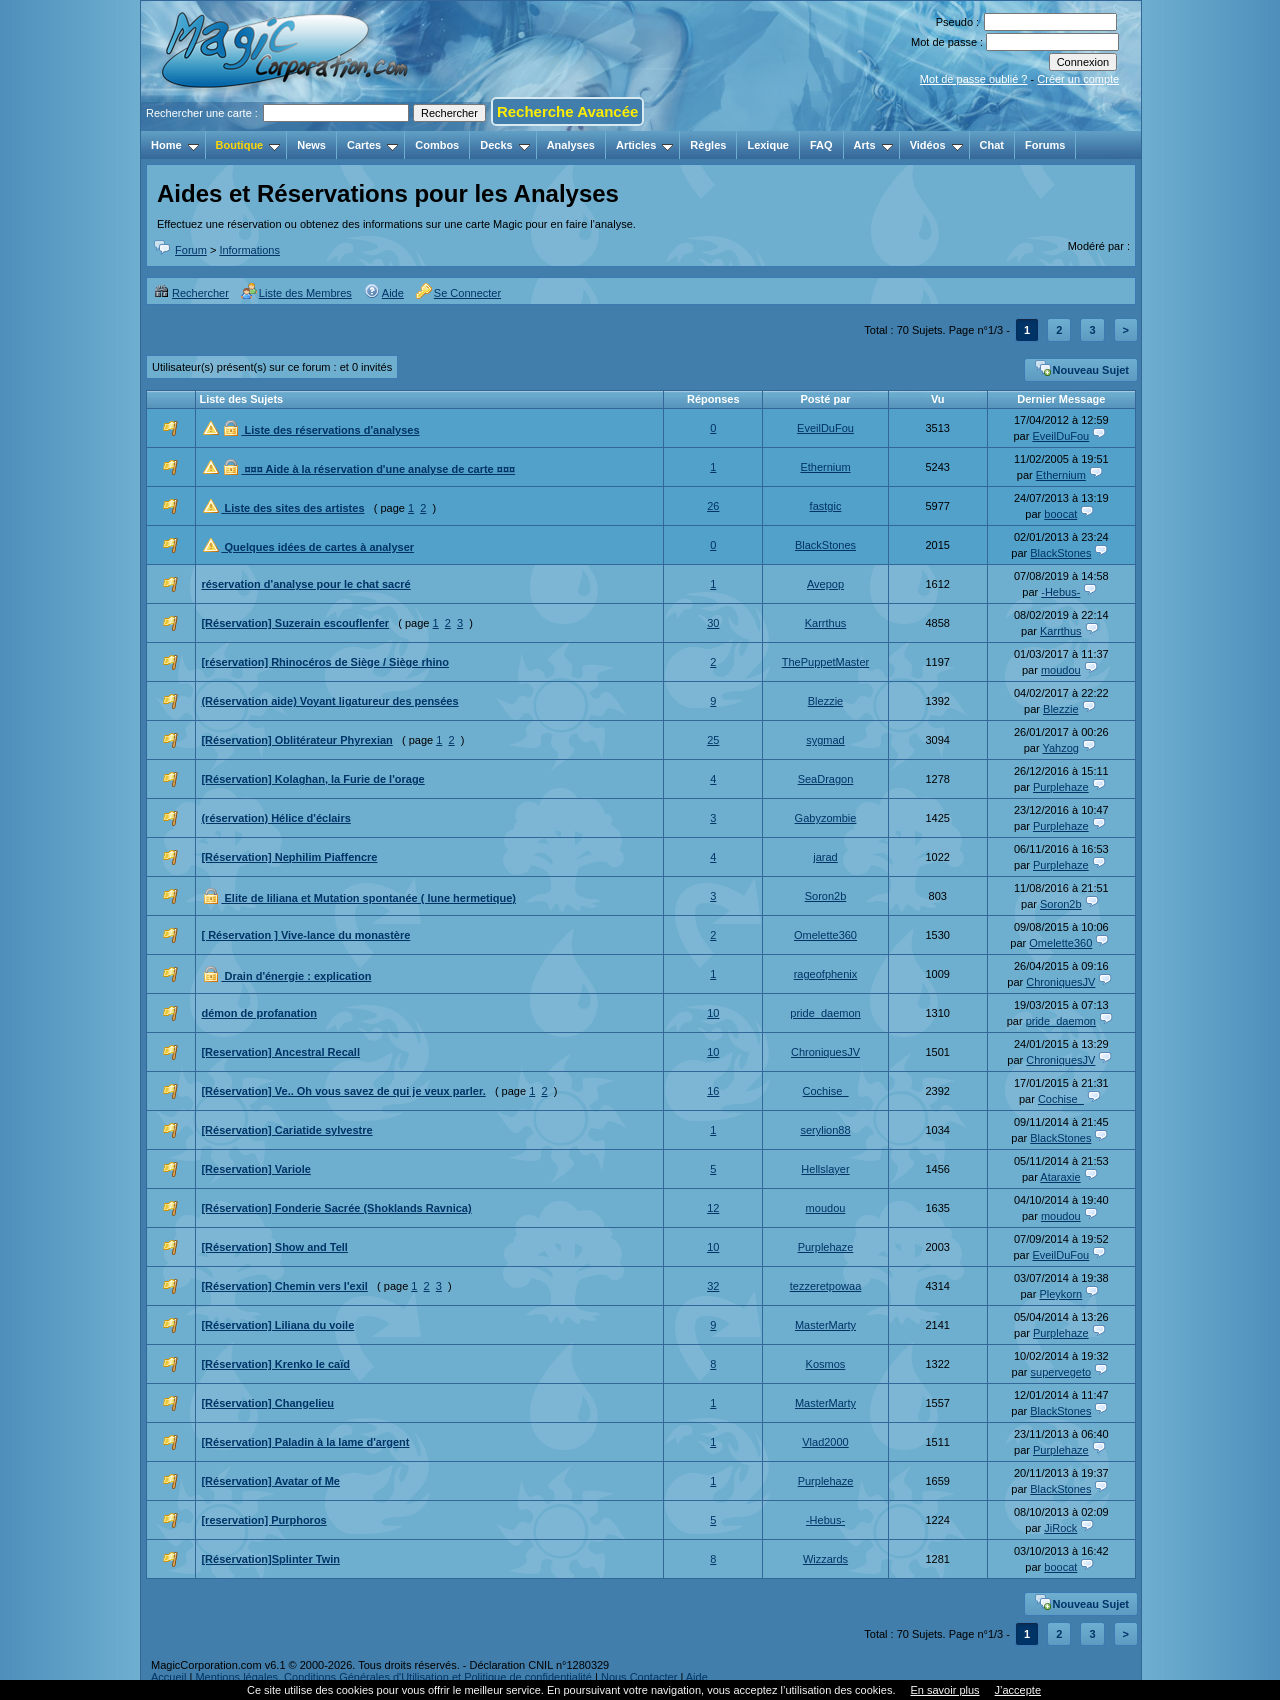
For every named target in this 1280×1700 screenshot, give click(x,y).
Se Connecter (458, 293)
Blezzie (825, 701)
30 (713, 623)
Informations (249, 250)
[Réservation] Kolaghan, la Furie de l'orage (312, 779)
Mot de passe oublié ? (974, 79)
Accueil (168, 1677)
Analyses (571, 145)
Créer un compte (1078, 79)
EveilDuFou (825, 428)
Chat (992, 145)
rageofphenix (826, 974)
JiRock (1060, 1528)
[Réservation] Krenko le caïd (275, 1364)
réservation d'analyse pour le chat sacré (305, 584)
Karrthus (826, 623)
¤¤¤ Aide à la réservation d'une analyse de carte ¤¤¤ (378, 469)
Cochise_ (826, 1091)
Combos (437, 145)
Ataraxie (1060, 1177)
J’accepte (1018, 1690)
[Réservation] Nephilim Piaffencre (289, 857)
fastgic (826, 506)
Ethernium (825, 467)
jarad (825, 857)
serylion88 (825, 1130)
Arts (873, 145)
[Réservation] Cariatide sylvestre (286, 1130)
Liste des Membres (296, 293)
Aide (384, 293)
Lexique (768, 145)
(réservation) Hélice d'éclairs (275, 818)
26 (713, 506)
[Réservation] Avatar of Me (270, 1481)
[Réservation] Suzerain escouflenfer (295, 623)
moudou (1061, 670)
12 (713, 1208)
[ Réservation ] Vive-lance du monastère (305, 935)
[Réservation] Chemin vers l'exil (284, 1286)
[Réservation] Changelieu (267, 1403)
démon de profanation (259, 1013)
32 (713, 1286)
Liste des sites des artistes (292, 508)
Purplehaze (1061, 787)
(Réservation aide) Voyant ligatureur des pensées (329, 701)
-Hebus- (1060, 592)
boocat (1060, 514)
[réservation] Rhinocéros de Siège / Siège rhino (325, 662)
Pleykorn (1060, 1294)
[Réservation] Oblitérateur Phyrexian (296, 740)
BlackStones (825, 545)
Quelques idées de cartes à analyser (317, 547)
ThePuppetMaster (825, 662)
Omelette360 (825, 935)
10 (713, 1013)
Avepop (825, 584)
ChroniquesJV (1060, 982)
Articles (644, 145)
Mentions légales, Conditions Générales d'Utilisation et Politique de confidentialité (393, 1677)
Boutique (248, 145)
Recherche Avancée (567, 111)
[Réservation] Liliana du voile (277, 1325)
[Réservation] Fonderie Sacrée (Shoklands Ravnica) (336, 1208)
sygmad (825, 740)
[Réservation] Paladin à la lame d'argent (305, 1442)
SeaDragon (826, 779)
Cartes (372, 145)
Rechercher (191, 293)
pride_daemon (825, 1013)
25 (713, 740)
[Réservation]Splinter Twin (270, 1559)
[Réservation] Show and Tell (274, 1247)
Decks (504, 145)
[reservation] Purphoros (263, 1520)
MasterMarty (825, 1325)
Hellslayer (825, 1169)
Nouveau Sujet (1082, 368)
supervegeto (1061, 1372)
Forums (1045, 145)
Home (175, 145)
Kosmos (826, 1364)
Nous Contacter (639, 1677)
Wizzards (825, 1559)
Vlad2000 (825, 1442)
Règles (708, 145)
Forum (191, 250)
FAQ (821, 145)
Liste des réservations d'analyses (330, 430)
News (311, 145)
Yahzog (1060, 748)
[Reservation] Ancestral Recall (280, 1052)
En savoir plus (944, 1690)
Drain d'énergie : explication (296, 976)
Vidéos (936, 145)
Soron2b (826, 896)
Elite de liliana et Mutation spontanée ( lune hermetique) (368, 898)
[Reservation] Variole (255, 1169)
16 (713, 1091)
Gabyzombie (826, 818)
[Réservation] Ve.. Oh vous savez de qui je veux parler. (343, 1091)
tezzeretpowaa (826, 1286)
